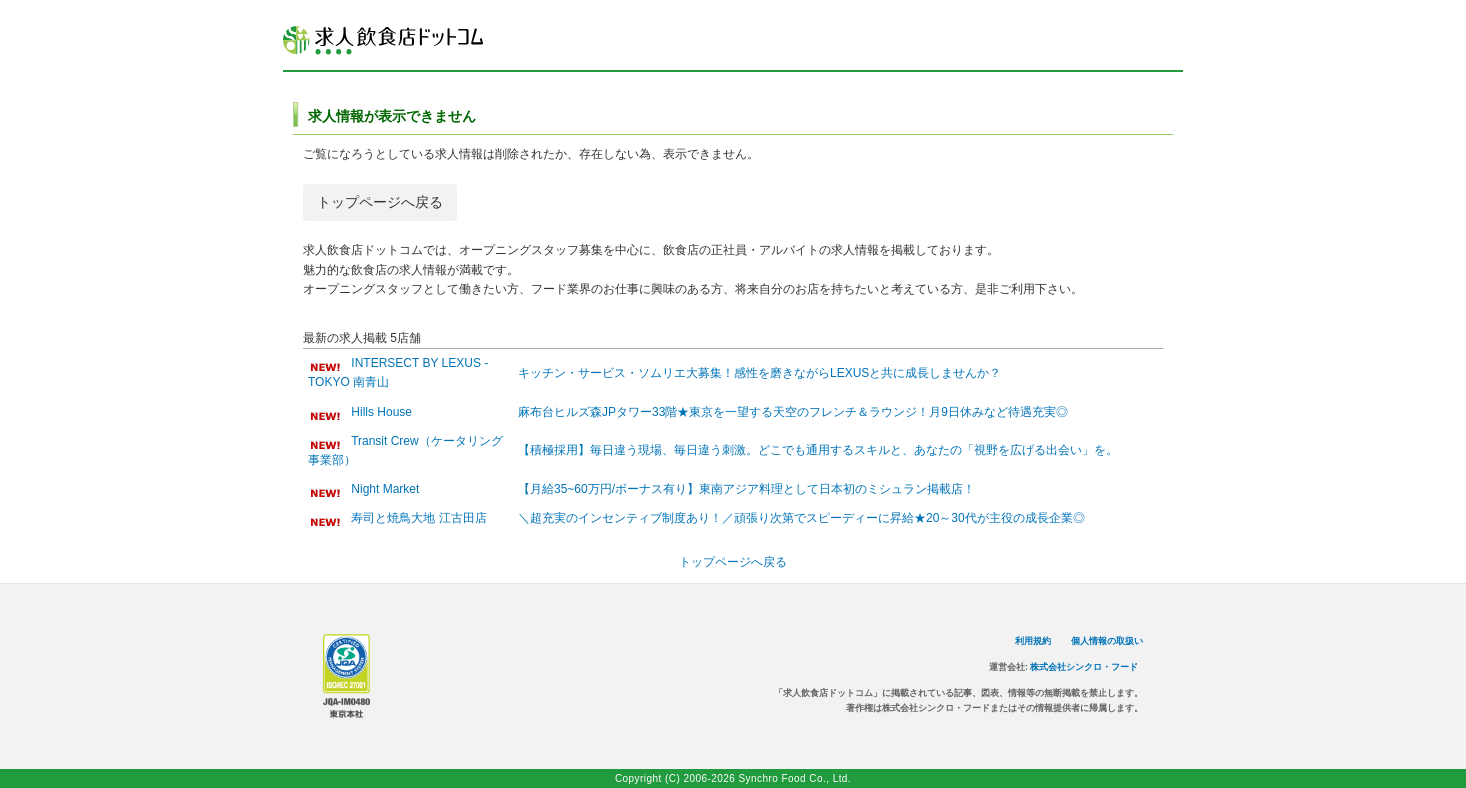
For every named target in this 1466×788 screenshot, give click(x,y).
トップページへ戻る (380, 202)
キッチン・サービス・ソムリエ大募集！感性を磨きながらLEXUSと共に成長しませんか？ (759, 373)
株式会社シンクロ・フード (1084, 667)
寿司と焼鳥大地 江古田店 (418, 518)
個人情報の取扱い (1107, 641)
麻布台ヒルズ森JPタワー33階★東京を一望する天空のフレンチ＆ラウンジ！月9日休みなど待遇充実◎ (793, 412)
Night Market (385, 489)
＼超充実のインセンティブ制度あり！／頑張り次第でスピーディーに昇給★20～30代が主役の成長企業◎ (801, 518)
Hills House (381, 412)
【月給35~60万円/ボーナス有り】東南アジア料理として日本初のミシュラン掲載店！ (746, 489)
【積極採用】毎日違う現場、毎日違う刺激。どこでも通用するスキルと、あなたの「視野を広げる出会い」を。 (818, 450)
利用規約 (1033, 641)
